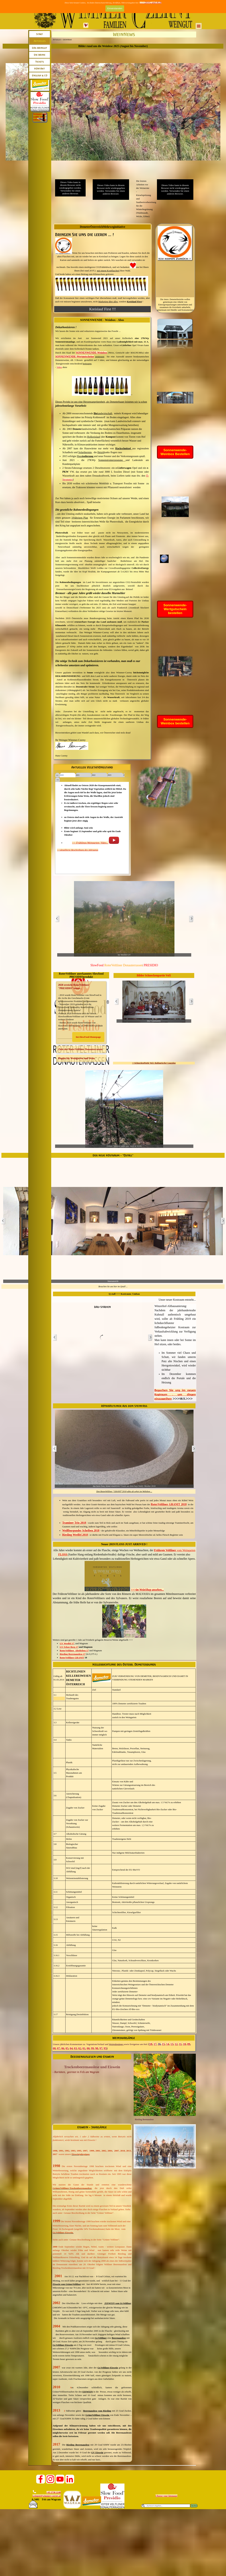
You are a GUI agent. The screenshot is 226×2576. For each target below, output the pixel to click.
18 (150, 2044)
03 (75, 2048)
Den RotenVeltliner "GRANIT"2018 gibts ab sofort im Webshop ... (124, 1491)
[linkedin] (69, 2479)
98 (96, 2048)
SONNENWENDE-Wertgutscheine (74, 356)
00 (88, 2048)
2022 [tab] (93, 775)
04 (71, 2048)
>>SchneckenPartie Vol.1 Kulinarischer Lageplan (154, 1063)
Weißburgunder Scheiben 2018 (80, 1530)
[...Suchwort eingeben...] (165, 2505)
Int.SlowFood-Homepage (88, 1037)
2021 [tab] (77, 775)
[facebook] (40, 2479)
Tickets (39, 61)
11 (180, 2044)
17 (155, 2044)
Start (39, 34)
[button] (33, 2489)
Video (59, 367)
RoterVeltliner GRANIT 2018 (169, 1504)
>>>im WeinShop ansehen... (147, 1589)
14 (167, 2044)
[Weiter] (191, 919)
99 (92, 2048)
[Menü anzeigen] (199, 26)
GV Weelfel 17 (67, 1643)
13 (171, 2044)
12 (176, 2044)
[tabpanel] (143, 198)
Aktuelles (40, 41)
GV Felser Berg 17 (69, 1647)
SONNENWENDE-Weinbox (91, 352)
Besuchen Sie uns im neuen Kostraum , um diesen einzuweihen (175, 1394)
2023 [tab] (109, 775)
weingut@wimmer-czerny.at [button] (46, 2495)
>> (150, 3)
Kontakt (39, 68)
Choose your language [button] (166, 2495)
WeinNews (67, 40)
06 (62, 2048)
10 (184, 2044)
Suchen (194, 2506)
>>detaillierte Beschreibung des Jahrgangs (77, 850)
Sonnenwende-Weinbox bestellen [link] (175, 721)
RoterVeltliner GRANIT (72, 1657)
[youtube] (60, 2479)
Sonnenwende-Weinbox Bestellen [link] (175, 452)
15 (163, 2044)
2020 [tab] (62, 775)
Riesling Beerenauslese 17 (72, 1654)
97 (100, 2048)
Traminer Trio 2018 (74, 1522)
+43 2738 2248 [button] (53, 2492)
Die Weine (39, 54)
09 (188, 2044)
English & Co (39, 75)
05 (67, 2048)
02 (79, 2048)
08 (54, 2048)
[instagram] (50, 2479)
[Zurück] (57, 919)
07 (58, 2048)
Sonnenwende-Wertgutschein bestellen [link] (175, 609)
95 (105, 2048)
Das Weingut (39, 48)
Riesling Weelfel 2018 (75, 1534)
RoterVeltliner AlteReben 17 (74, 1650)
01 (83, 2048)
